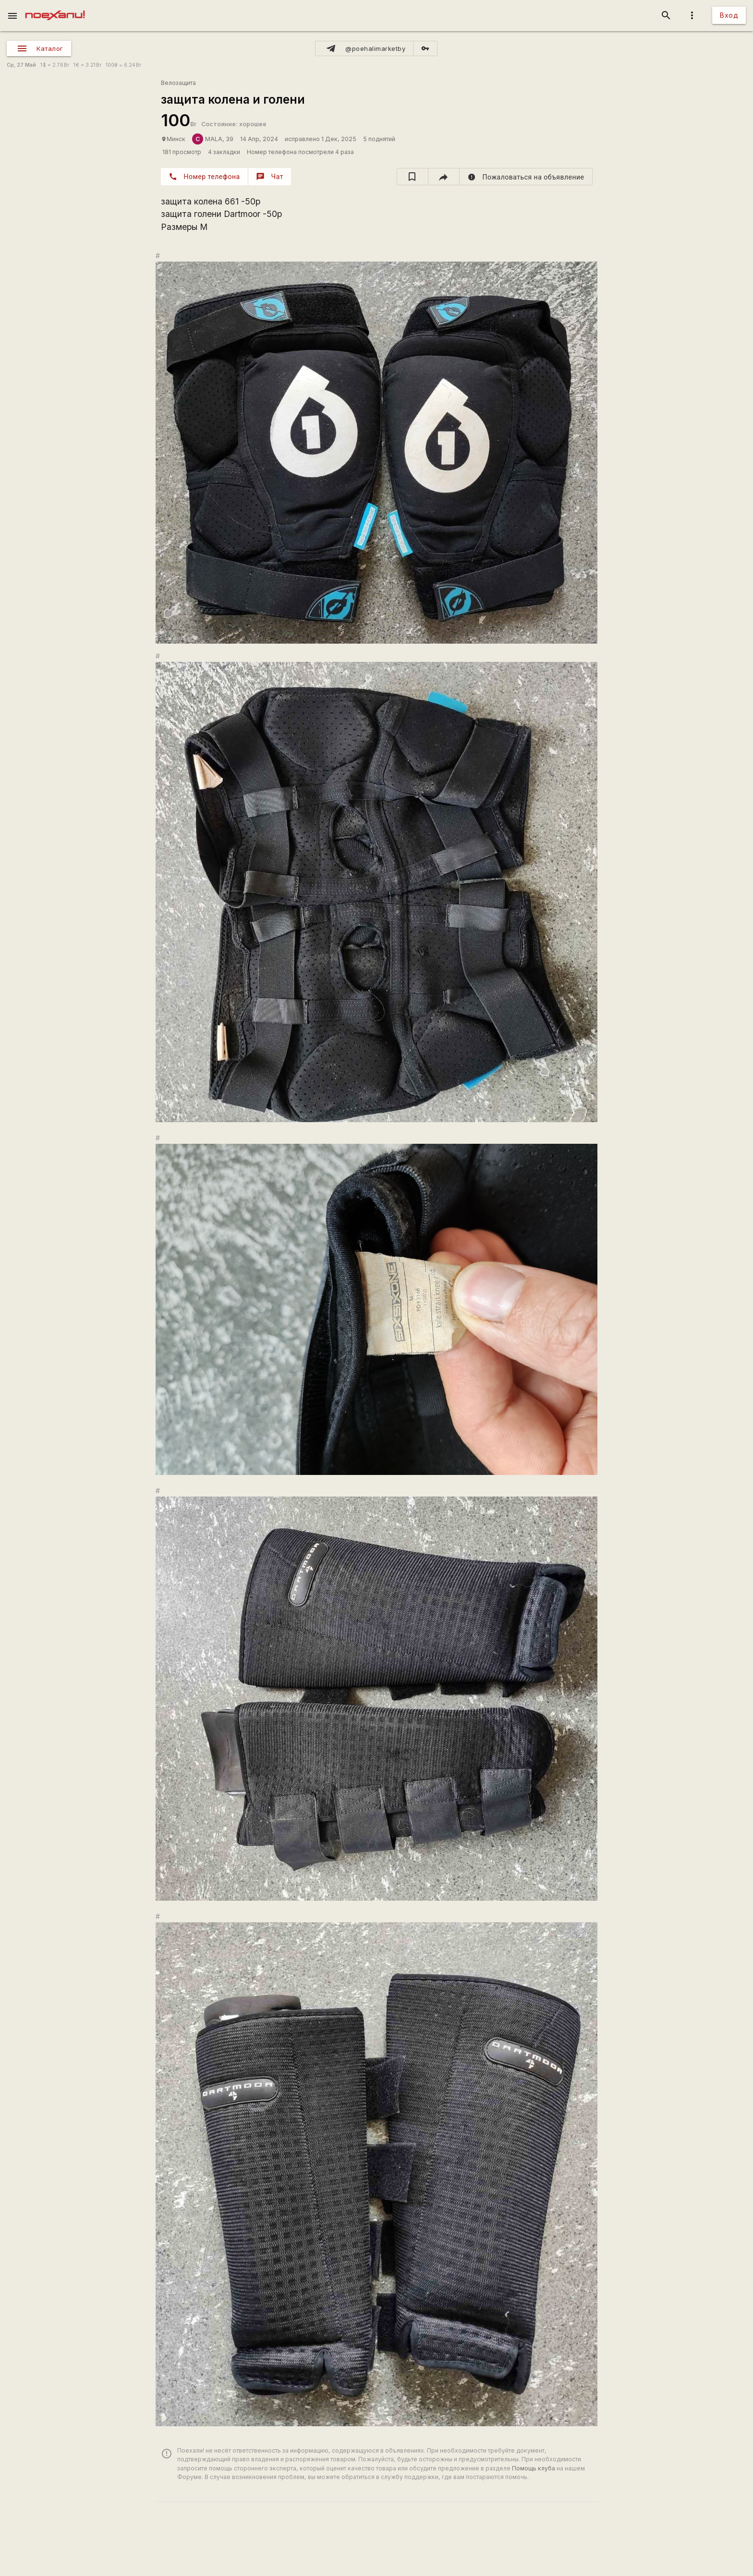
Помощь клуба (533, 2468)
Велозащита (178, 82)
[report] (526, 176)
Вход (729, 15)
